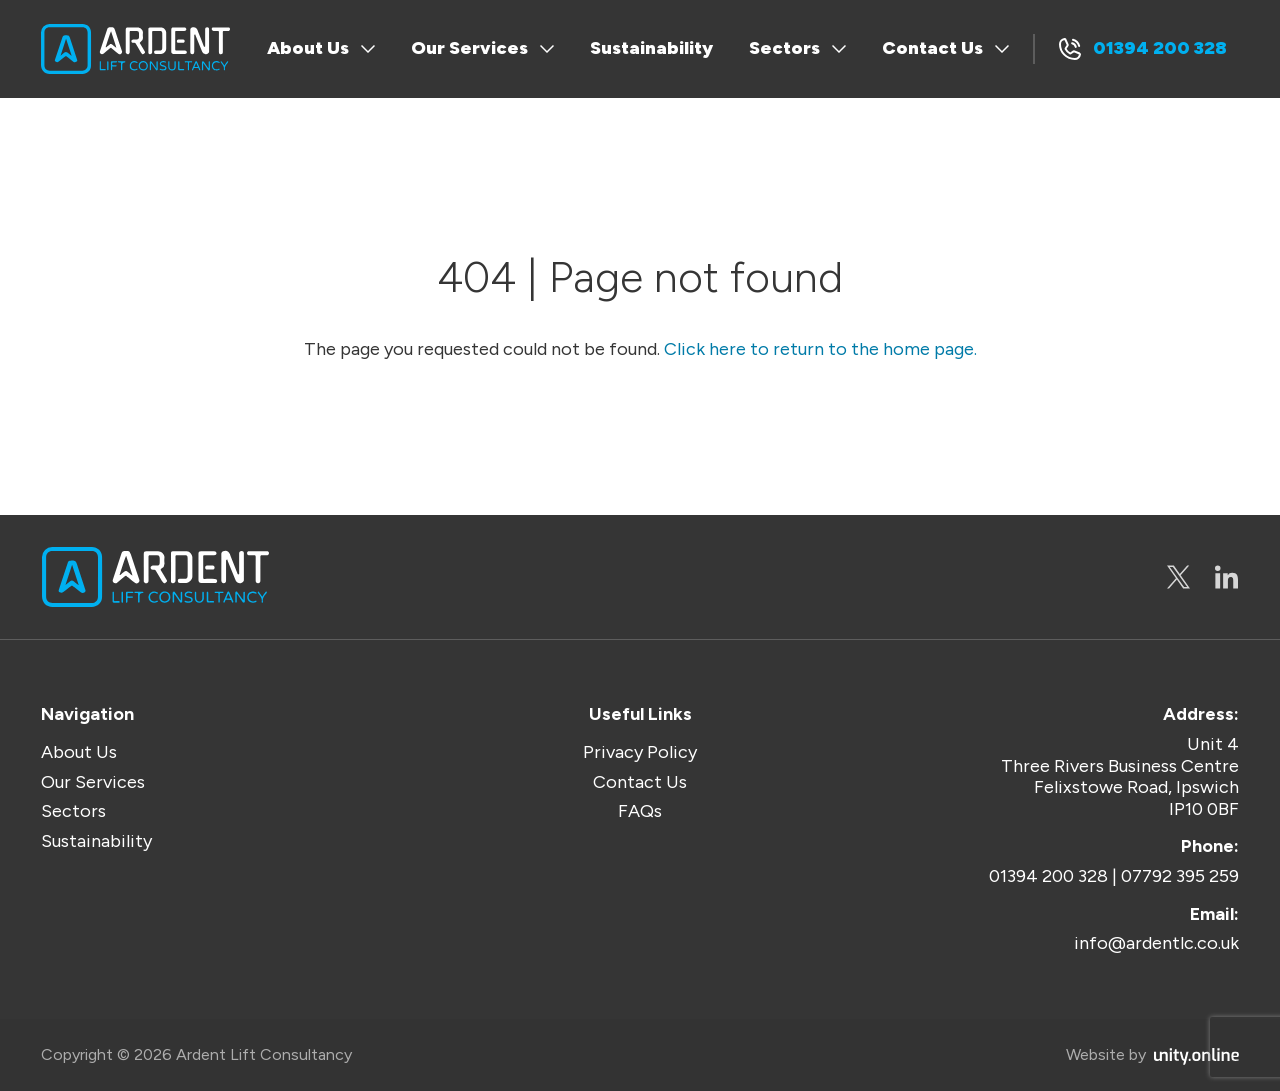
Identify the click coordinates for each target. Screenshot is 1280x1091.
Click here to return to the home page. (820, 349)
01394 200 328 (1160, 48)
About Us (308, 48)
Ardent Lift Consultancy (135, 49)
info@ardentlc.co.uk (1156, 943)
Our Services (469, 48)
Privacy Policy (640, 752)
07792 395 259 (1180, 876)
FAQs (640, 811)
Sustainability (651, 48)
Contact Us (932, 48)
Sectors (784, 48)
